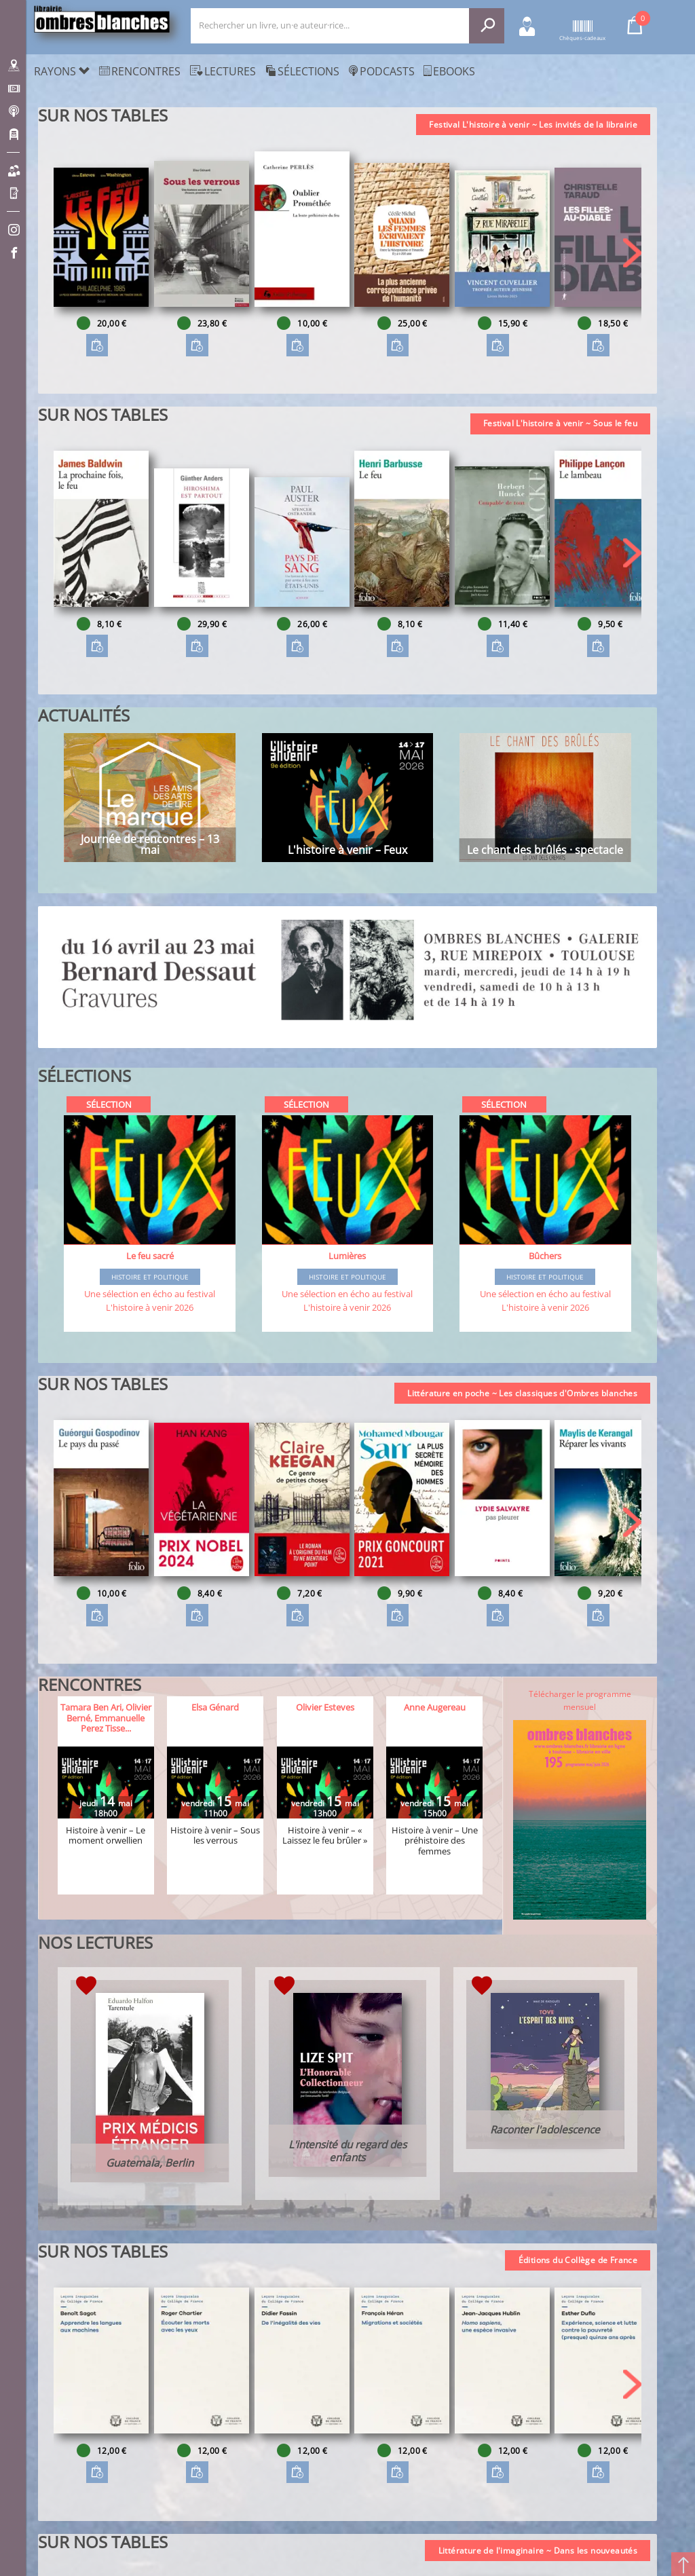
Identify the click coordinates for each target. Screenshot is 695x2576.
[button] (632, 252)
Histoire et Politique (150, 1277)
